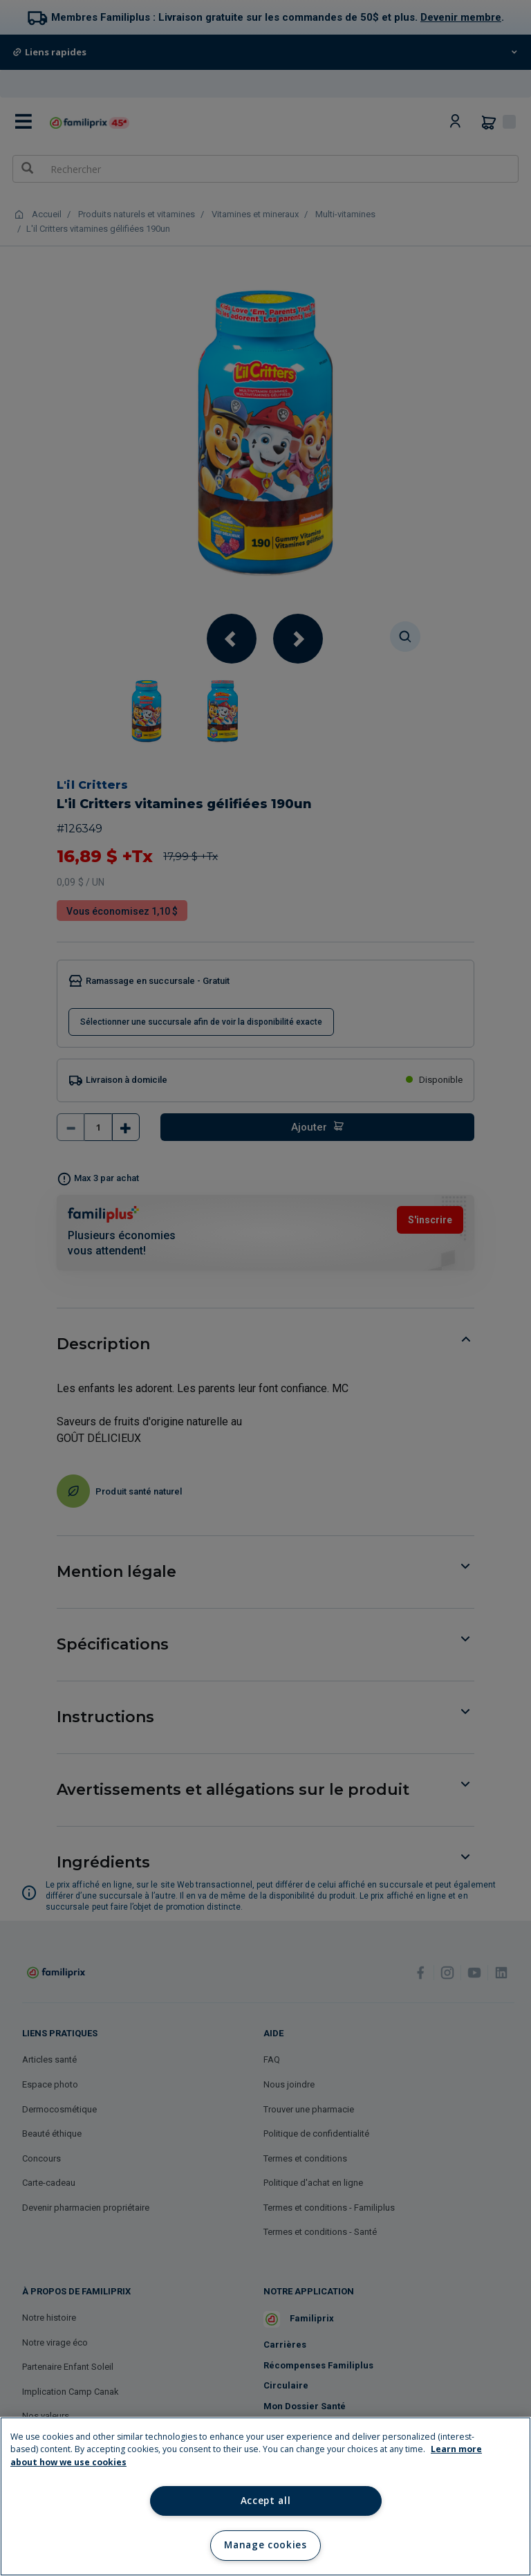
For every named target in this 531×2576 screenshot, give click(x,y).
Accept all (266, 2500)
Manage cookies (265, 2545)
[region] (265, 2496)
